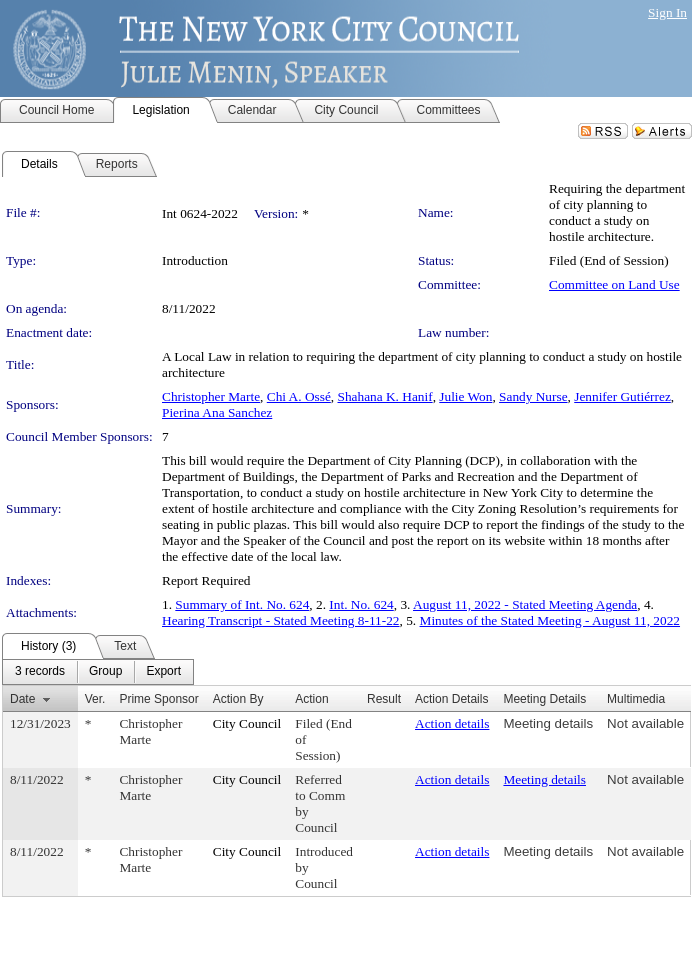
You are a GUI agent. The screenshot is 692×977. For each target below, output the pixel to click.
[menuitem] (40, 672)
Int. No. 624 (361, 604)
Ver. (95, 699)
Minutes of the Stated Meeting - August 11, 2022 (550, 620)
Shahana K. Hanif (385, 396)
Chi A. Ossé (299, 396)
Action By (238, 699)
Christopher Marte (211, 396)
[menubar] (98, 672)
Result (384, 699)
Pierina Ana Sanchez (217, 412)
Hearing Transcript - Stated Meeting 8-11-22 (281, 620)
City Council (247, 723)
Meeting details (548, 723)
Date (22, 699)
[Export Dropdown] (163, 672)
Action (311, 699)
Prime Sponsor (158, 699)
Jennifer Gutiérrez (622, 396)
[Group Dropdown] (105, 672)
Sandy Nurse (533, 396)
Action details (452, 723)
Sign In (667, 12)
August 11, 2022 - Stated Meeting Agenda (525, 604)
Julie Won (465, 396)
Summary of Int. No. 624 (242, 604)
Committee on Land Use (614, 284)
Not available (645, 723)
